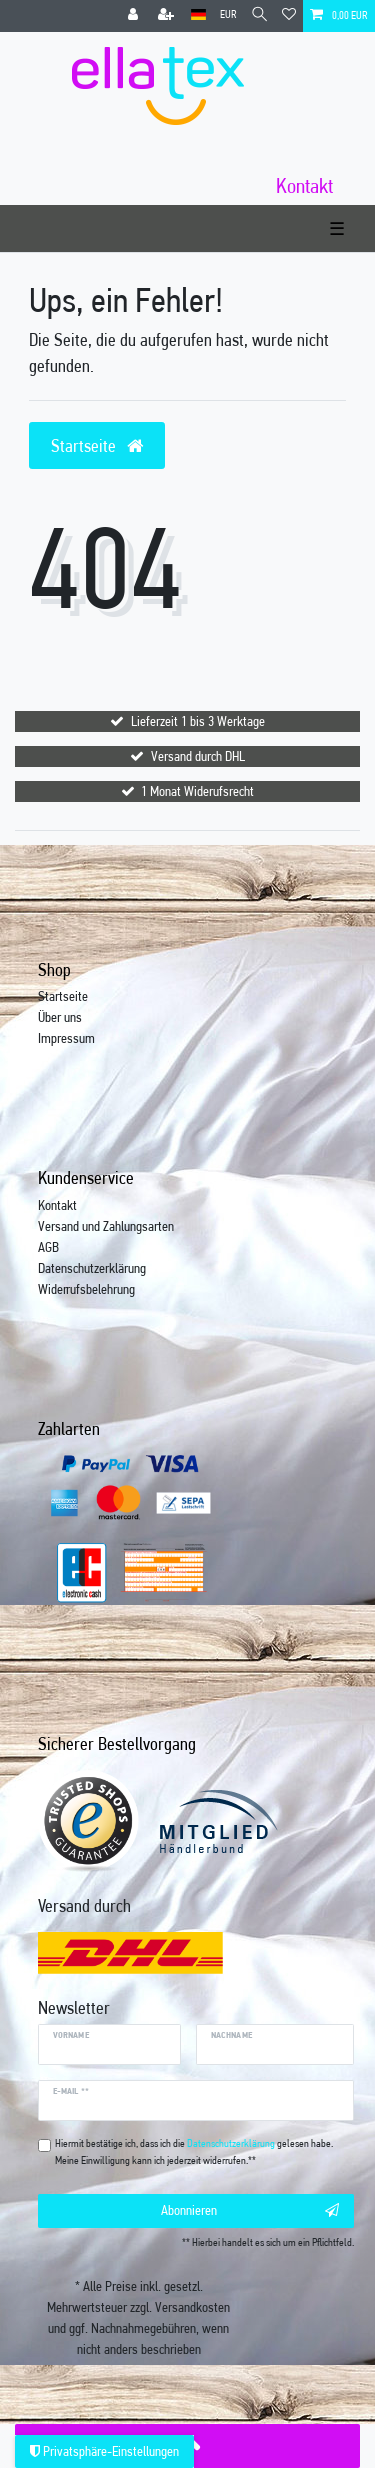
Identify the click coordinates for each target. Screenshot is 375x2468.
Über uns (60, 1017)
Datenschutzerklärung (92, 1268)
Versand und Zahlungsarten (106, 1226)
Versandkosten (192, 2307)
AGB (48, 1247)
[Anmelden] (135, 16)
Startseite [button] (97, 445)
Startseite (63, 996)
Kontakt (57, 1205)
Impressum (66, 1038)
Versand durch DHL (198, 756)
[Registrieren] (168, 16)
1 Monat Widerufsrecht (197, 791)
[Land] (198, 15)
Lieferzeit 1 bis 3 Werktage (198, 721)
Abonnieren (250, 2211)
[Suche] (259, 15)
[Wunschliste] (289, 16)
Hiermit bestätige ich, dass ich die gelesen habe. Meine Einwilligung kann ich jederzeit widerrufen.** (194, 2152)
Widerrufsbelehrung (86, 1289)
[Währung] (228, 15)
